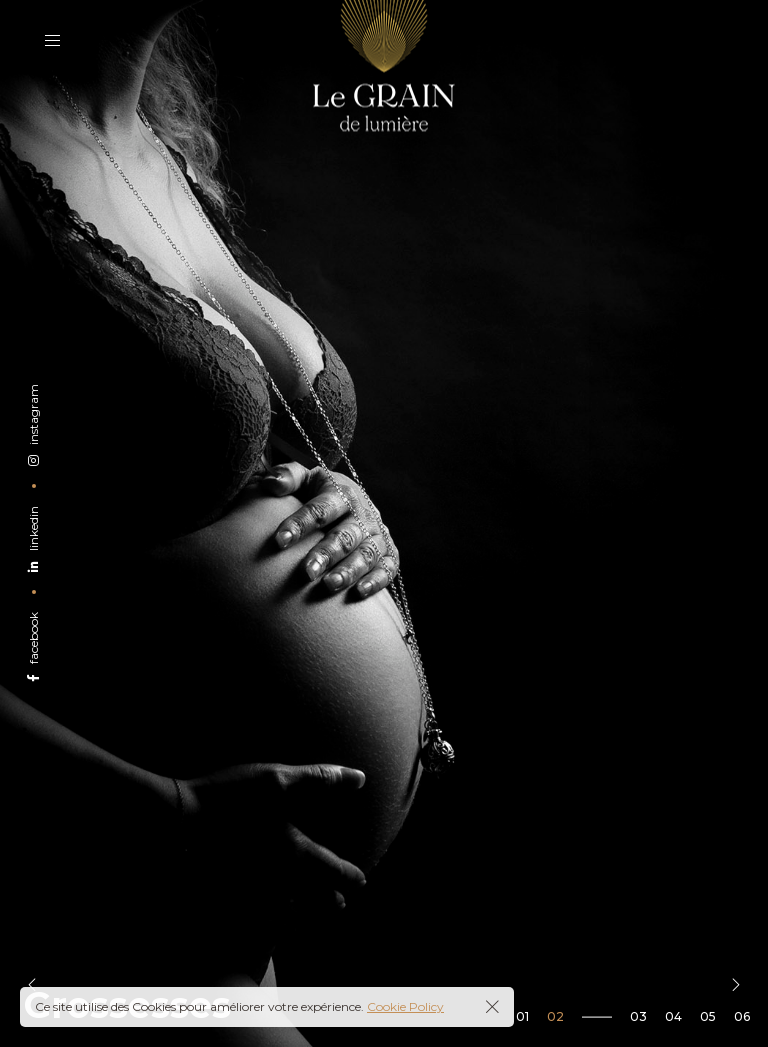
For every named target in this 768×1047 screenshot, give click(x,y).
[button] (32, 985)
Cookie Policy (405, 1006)
